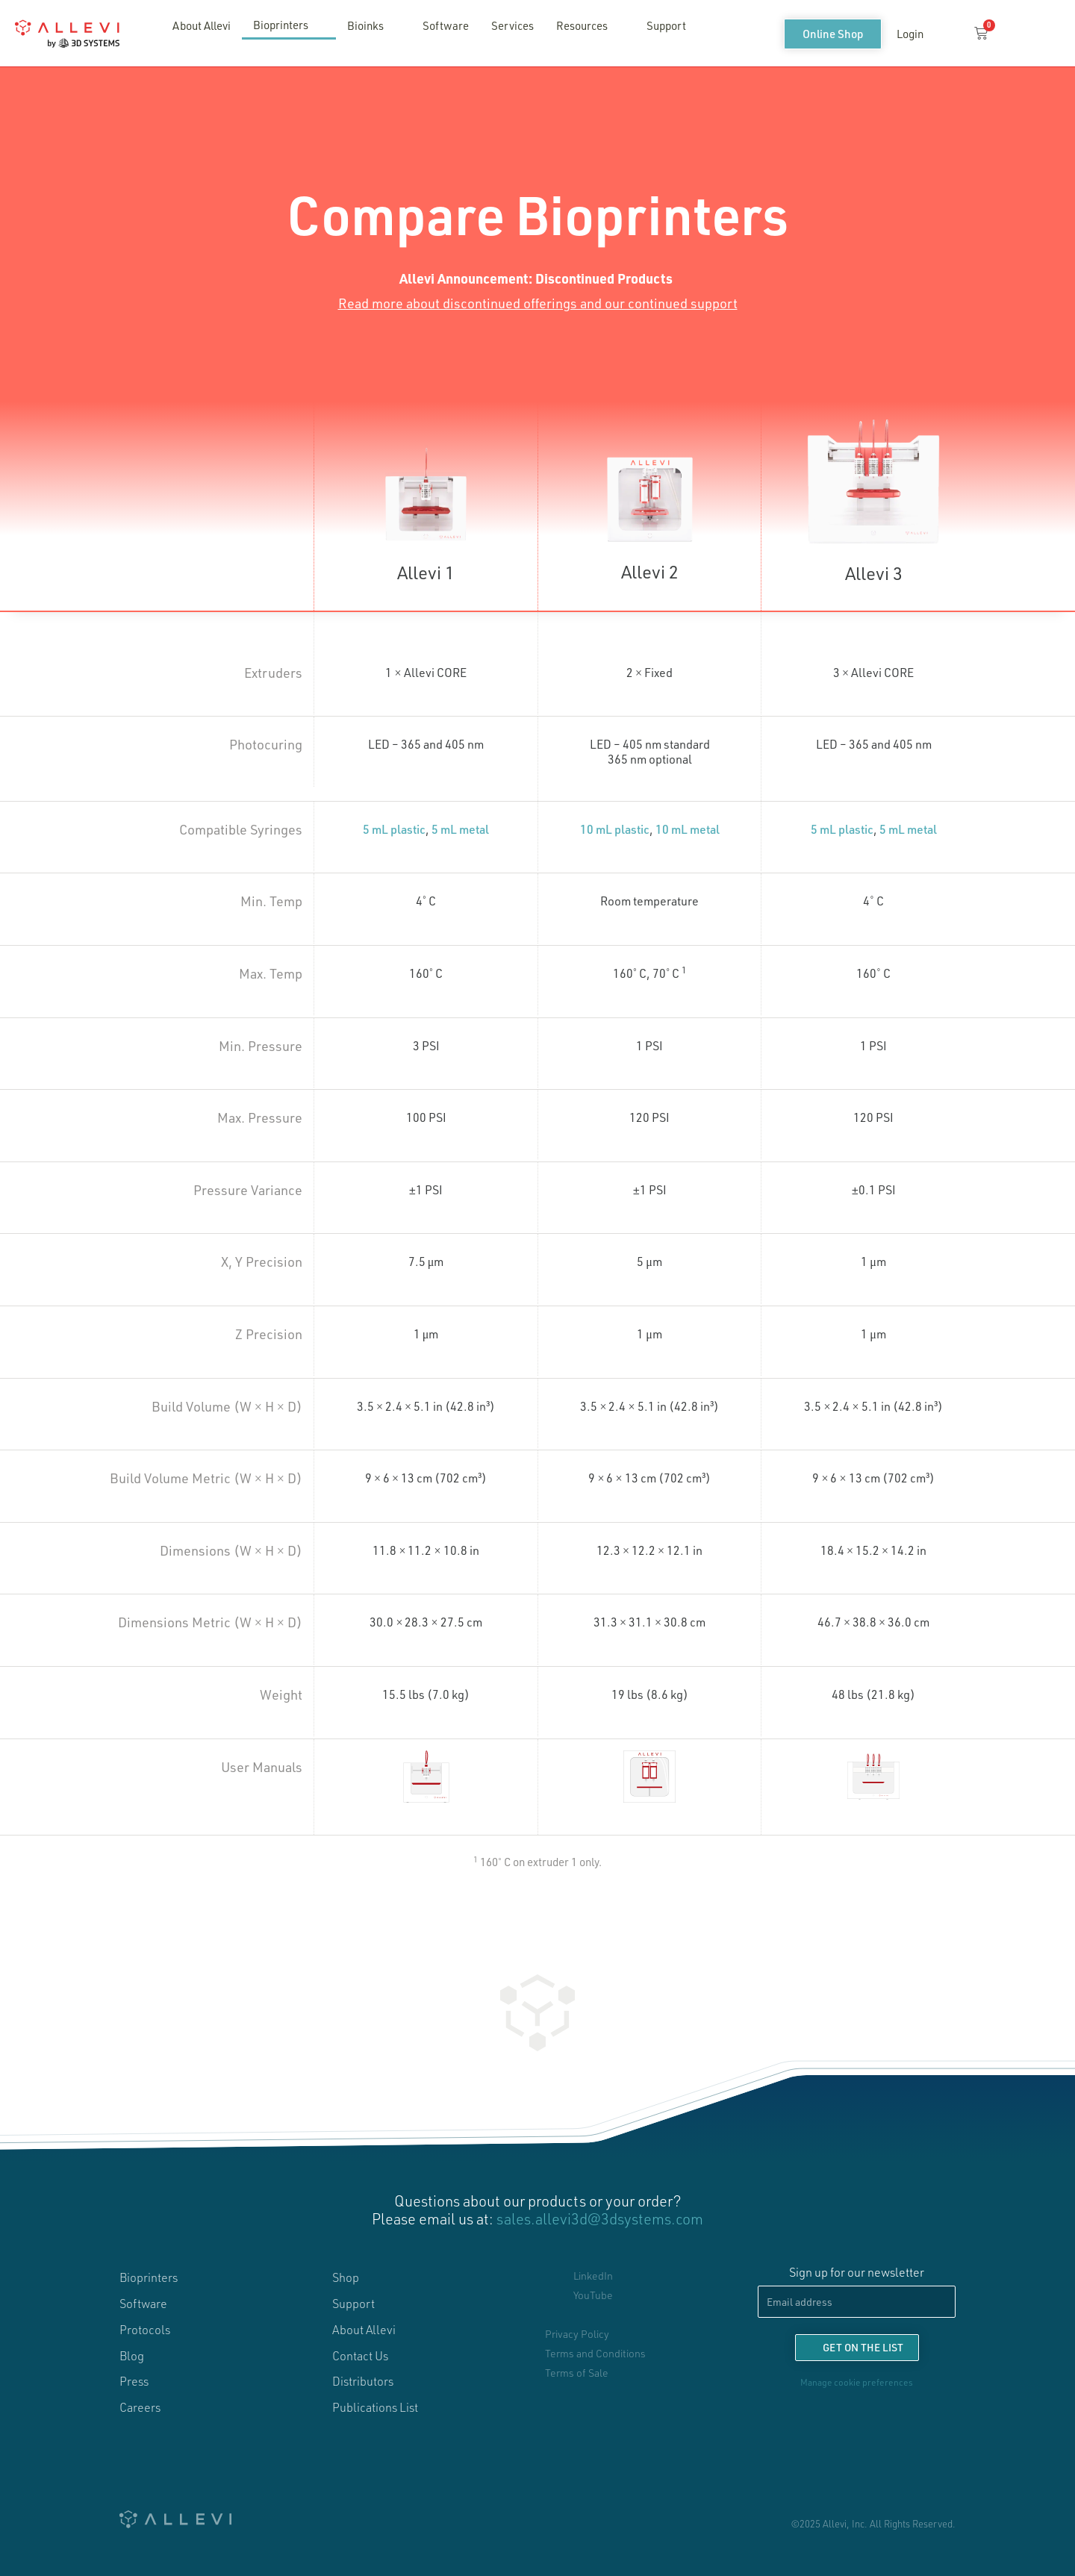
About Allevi (201, 25)
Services (512, 25)
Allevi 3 (874, 572)
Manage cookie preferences (856, 2382)
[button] (947, 34)
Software (446, 25)
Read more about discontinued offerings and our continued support (538, 303)
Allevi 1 (426, 572)
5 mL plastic (394, 829)
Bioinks (373, 25)
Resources (590, 25)
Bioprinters (289, 24)
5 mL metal (460, 829)
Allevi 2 (650, 571)
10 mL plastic (614, 829)
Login (910, 33)
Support (666, 25)
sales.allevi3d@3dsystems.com (599, 2218)
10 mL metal (687, 829)
